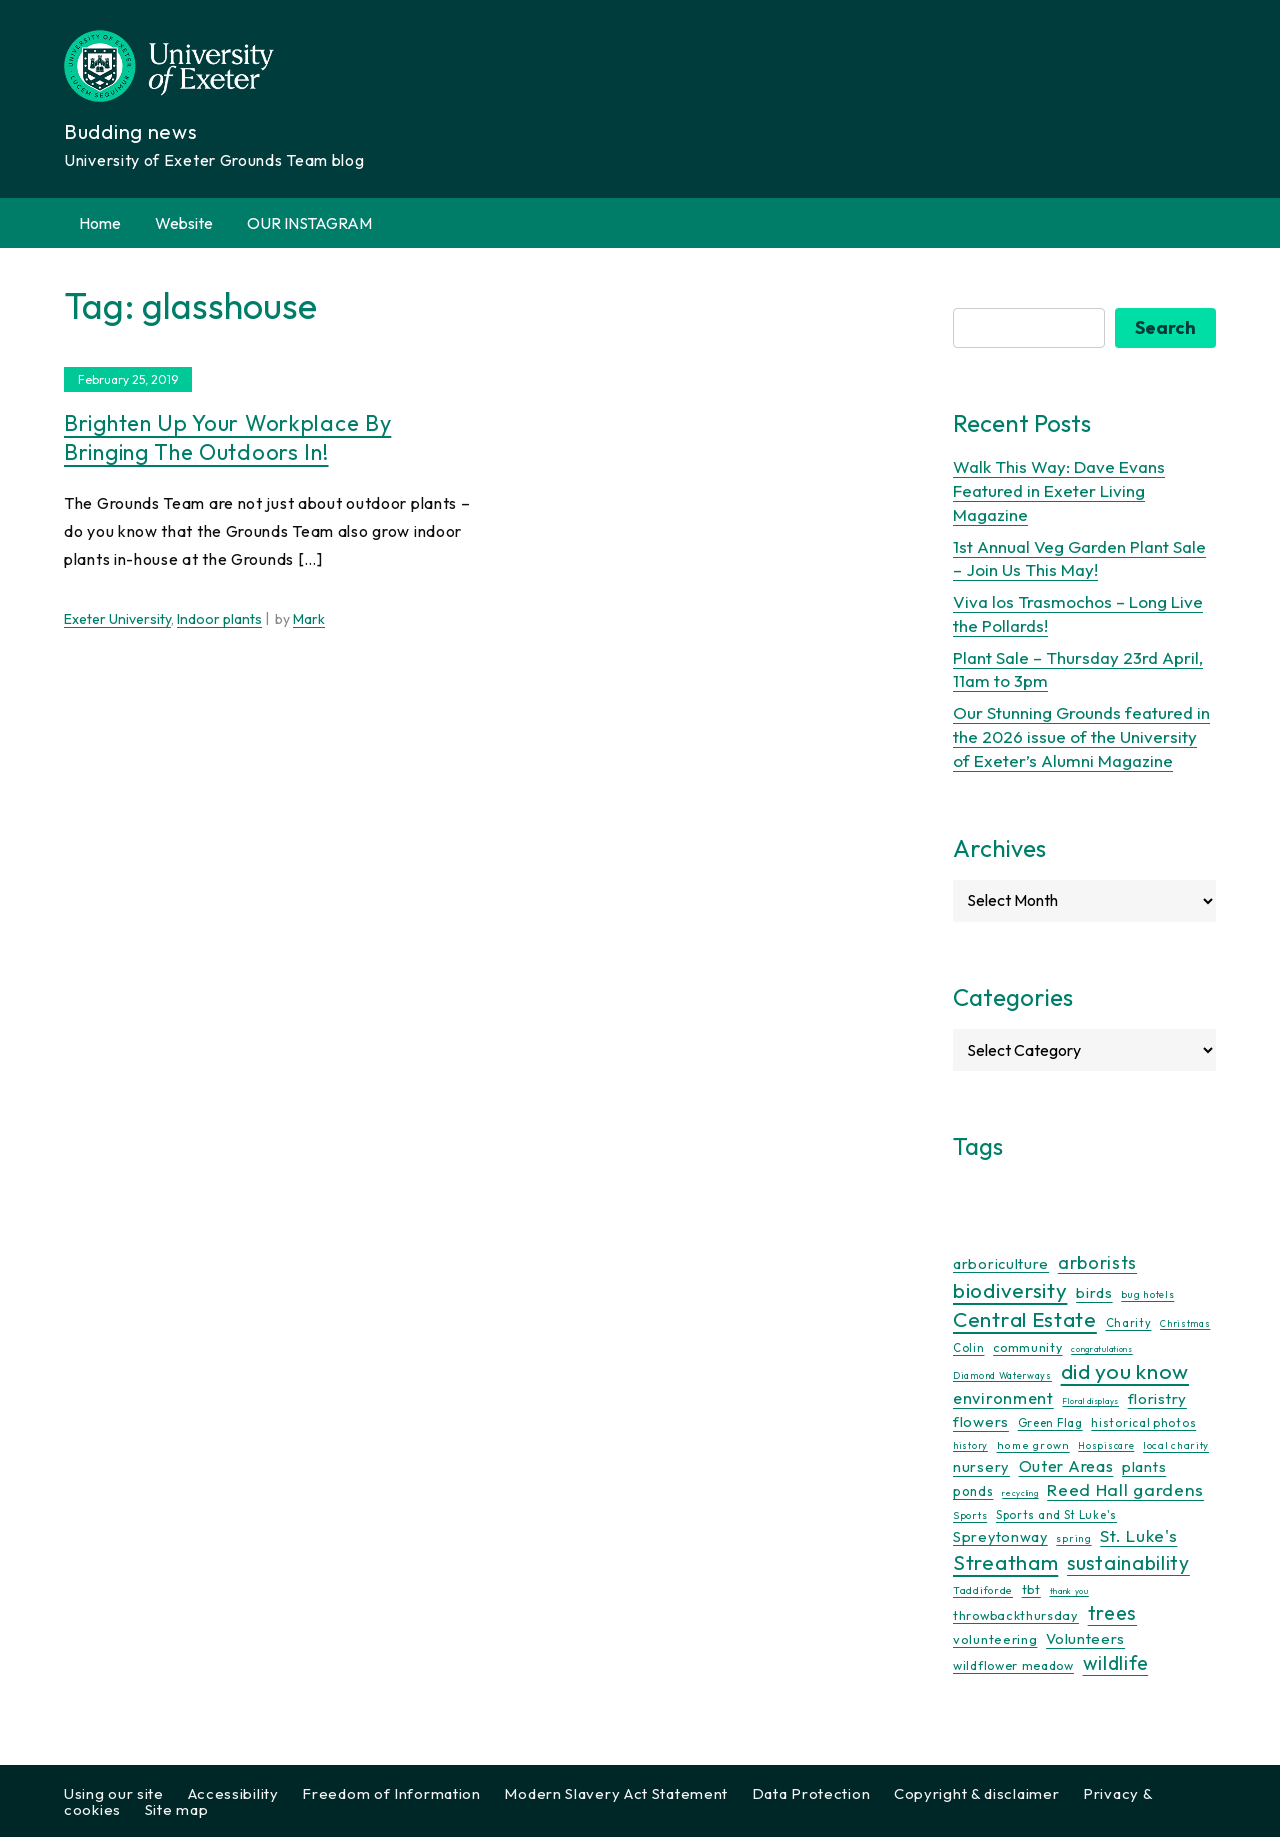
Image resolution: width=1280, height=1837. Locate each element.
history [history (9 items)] (970, 1445)
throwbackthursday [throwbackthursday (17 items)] (1016, 1615)
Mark (309, 619)
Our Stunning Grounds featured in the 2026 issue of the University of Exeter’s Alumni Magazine (1081, 736)
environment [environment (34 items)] (1003, 1398)
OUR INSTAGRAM (309, 223)
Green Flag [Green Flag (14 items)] (1050, 1422)
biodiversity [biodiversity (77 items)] (1010, 1290)
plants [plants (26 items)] (1144, 1466)
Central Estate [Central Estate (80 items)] (1025, 1319)
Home (100, 223)
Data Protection (811, 1793)
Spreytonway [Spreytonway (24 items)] (1000, 1537)
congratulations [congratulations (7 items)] (1102, 1349)
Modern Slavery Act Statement (616, 1793)
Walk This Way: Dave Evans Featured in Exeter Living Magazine (1059, 490)
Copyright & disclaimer (976, 1793)
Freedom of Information (391, 1793)
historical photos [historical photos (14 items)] (1143, 1422)
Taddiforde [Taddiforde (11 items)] (983, 1590)
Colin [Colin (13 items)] (969, 1348)
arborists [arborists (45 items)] (1097, 1262)
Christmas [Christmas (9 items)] (1185, 1323)
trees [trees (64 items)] (1113, 1612)
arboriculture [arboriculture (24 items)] (1001, 1264)
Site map (177, 1809)
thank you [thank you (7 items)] (1069, 1591)
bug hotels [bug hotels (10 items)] (1147, 1294)
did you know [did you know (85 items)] (1125, 1371)
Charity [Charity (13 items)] (1129, 1323)
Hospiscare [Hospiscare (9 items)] (1106, 1445)
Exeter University (117, 619)
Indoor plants (219, 619)
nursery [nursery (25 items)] (981, 1466)
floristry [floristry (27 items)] (1157, 1398)
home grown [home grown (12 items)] (1033, 1445)
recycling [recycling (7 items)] (1020, 1493)
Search (1165, 327)
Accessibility (233, 1793)
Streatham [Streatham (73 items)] (1005, 1562)
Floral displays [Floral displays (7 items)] (1090, 1401)
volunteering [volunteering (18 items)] (995, 1639)
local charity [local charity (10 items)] (1176, 1445)
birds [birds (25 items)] (1094, 1292)
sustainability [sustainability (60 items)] (1128, 1562)
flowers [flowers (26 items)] (981, 1421)
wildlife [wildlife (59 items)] (1116, 1663)
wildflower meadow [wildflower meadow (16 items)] (1013, 1665)
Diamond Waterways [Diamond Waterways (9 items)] (1002, 1375)
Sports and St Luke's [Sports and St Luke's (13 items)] (1056, 1515)
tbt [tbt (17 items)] (1031, 1589)
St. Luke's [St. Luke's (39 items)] (1138, 1535)
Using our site (114, 1793)
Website (184, 223)
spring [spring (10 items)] (1073, 1538)
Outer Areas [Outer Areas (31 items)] (1066, 1466)
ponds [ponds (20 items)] (973, 1491)
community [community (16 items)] (1027, 1347)
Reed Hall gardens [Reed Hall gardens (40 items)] (1125, 1489)
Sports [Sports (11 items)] (970, 1515)
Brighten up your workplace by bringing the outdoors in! (227, 437)
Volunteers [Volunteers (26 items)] (1085, 1638)
